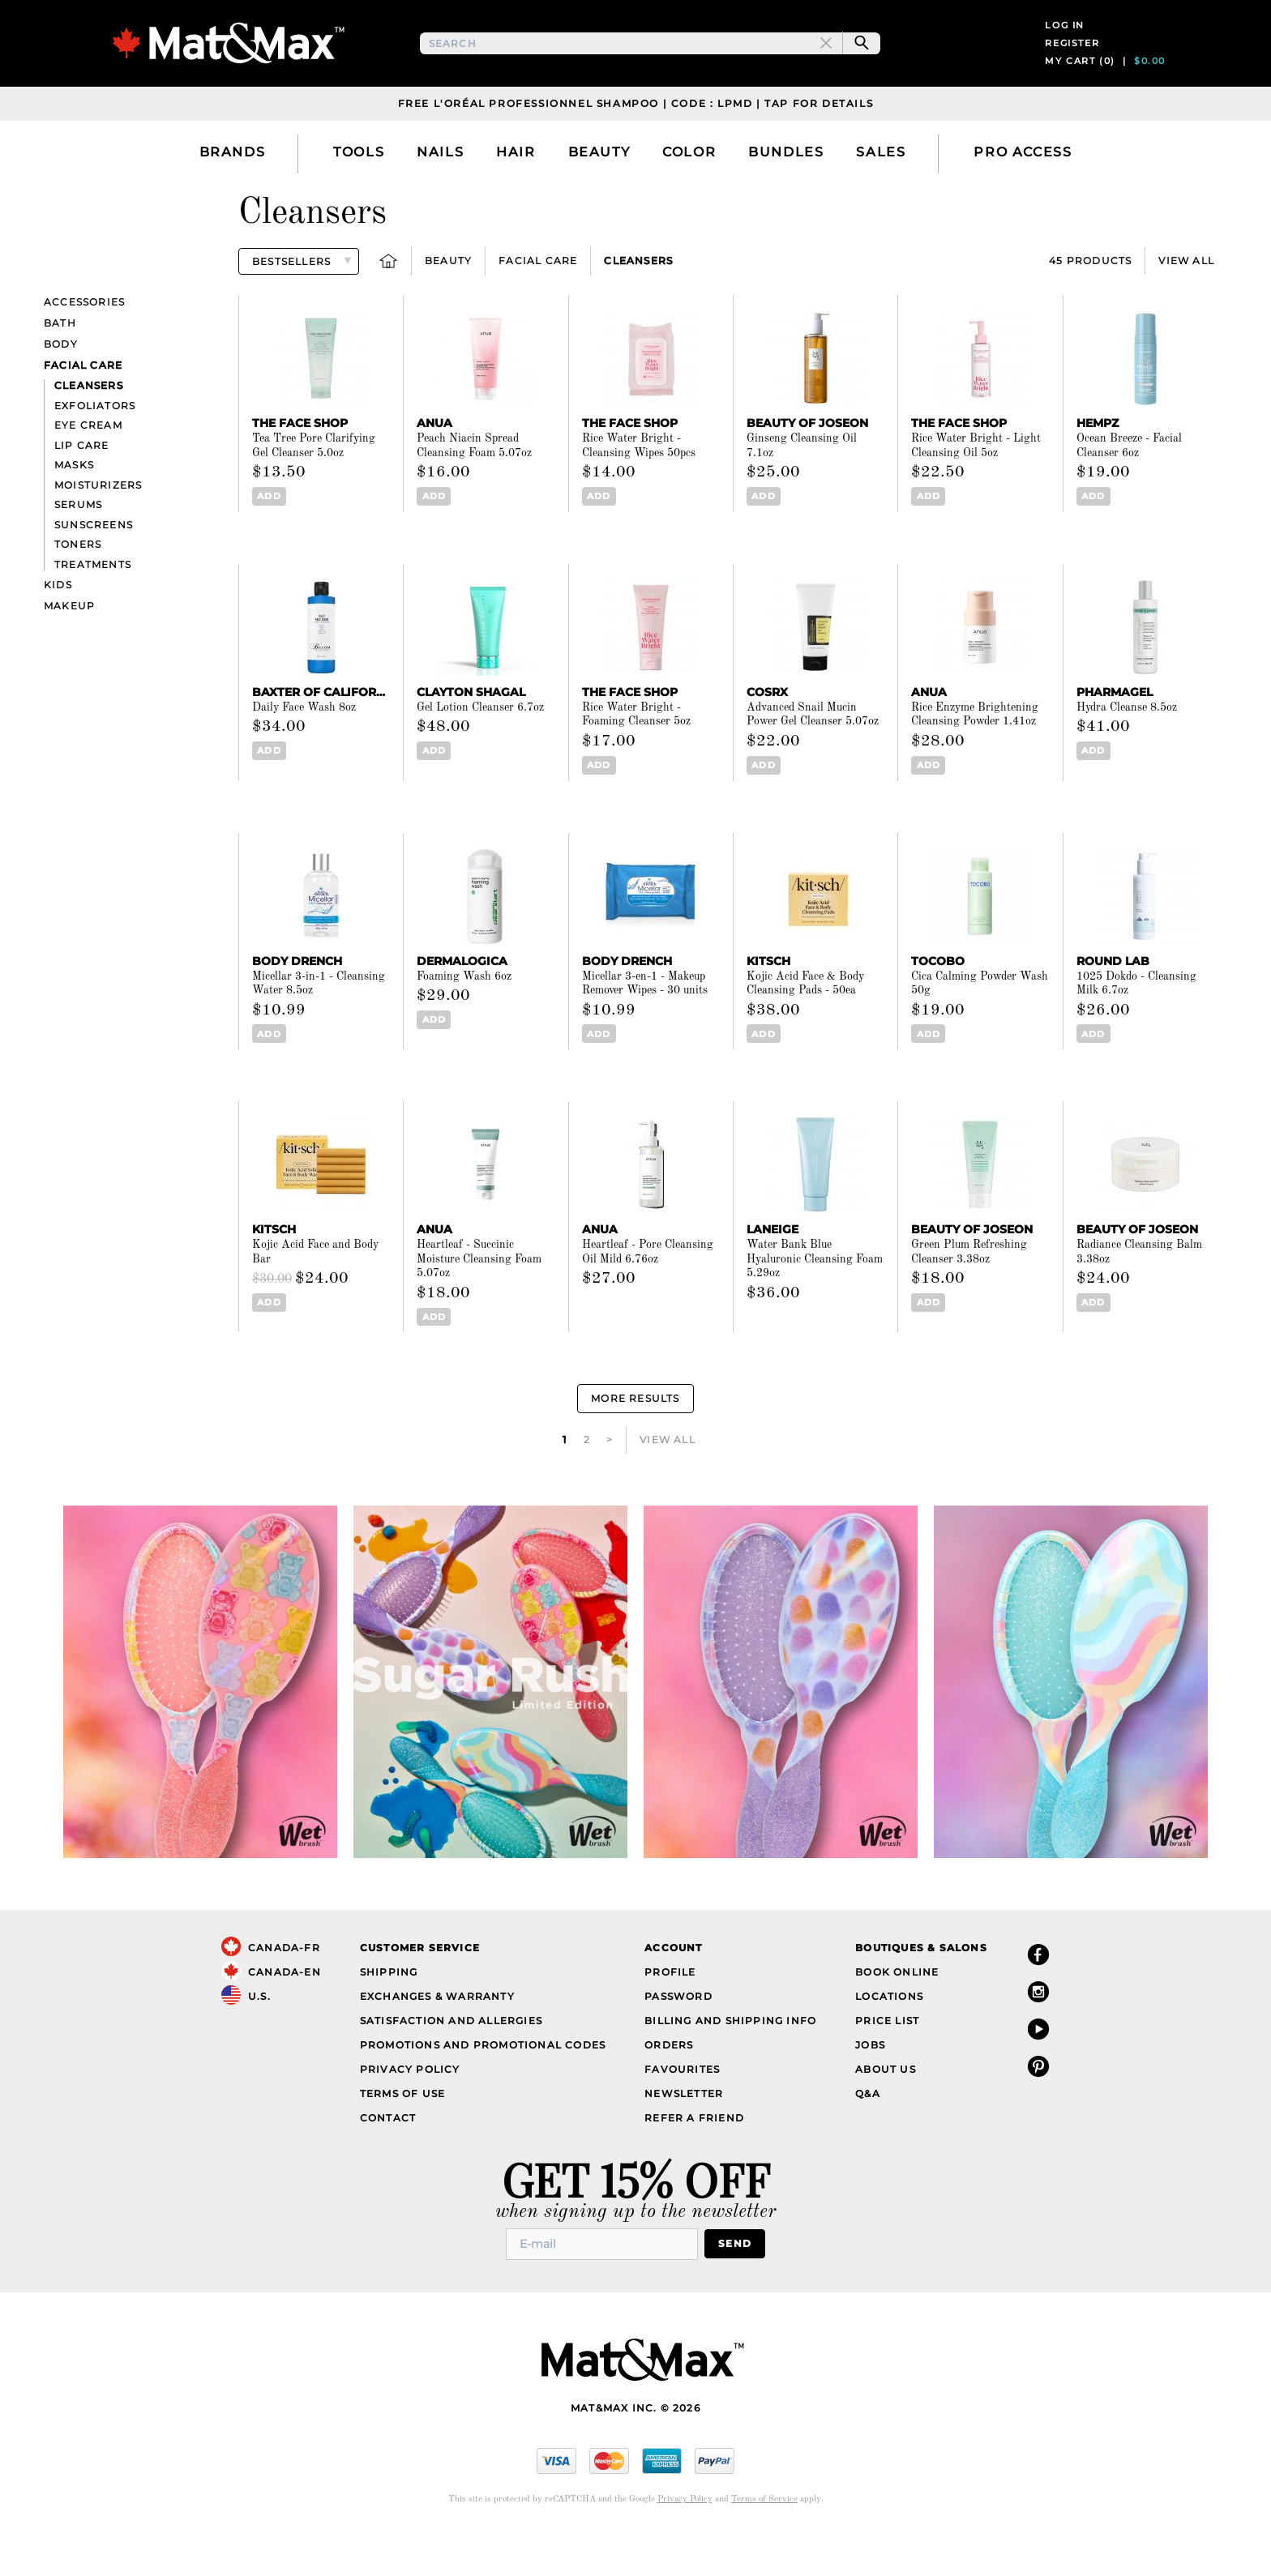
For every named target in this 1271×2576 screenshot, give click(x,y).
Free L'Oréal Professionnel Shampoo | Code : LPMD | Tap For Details (636, 146)
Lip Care (81, 488)
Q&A (867, 2136)
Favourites (682, 2112)
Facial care (538, 304)
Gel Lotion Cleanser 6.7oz (480, 750)
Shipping (389, 2015)
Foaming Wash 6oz (464, 1019)
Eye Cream (88, 469)
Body (61, 388)
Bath (60, 367)
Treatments (92, 607)
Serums (78, 548)
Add (268, 539)
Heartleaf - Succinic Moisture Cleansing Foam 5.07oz (479, 1302)
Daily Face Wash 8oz (304, 750)
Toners (77, 588)
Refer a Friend (694, 2161)
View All (1186, 304)
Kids (58, 628)
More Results (635, 1442)
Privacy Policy (410, 2112)
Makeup (69, 649)
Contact (388, 2161)
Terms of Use (402, 2136)
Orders (668, 2088)
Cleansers (638, 304)
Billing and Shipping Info (730, 2063)
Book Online (897, 2015)
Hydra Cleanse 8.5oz (1126, 750)
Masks (74, 508)
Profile (669, 2015)
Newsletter (683, 2136)
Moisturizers (98, 528)
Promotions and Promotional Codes (483, 2088)
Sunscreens (93, 568)
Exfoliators (94, 448)
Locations (889, 2039)
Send (734, 2287)
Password (678, 2039)
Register (1072, 64)
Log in (1065, 47)
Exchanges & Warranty (437, 2039)
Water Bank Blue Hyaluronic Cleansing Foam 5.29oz (815, 1302)
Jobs (870, 2088)
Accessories (84, 346)
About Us (885, 2112)
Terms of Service (764, 2542)
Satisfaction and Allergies (451, 2063)
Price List (887, 2063)
